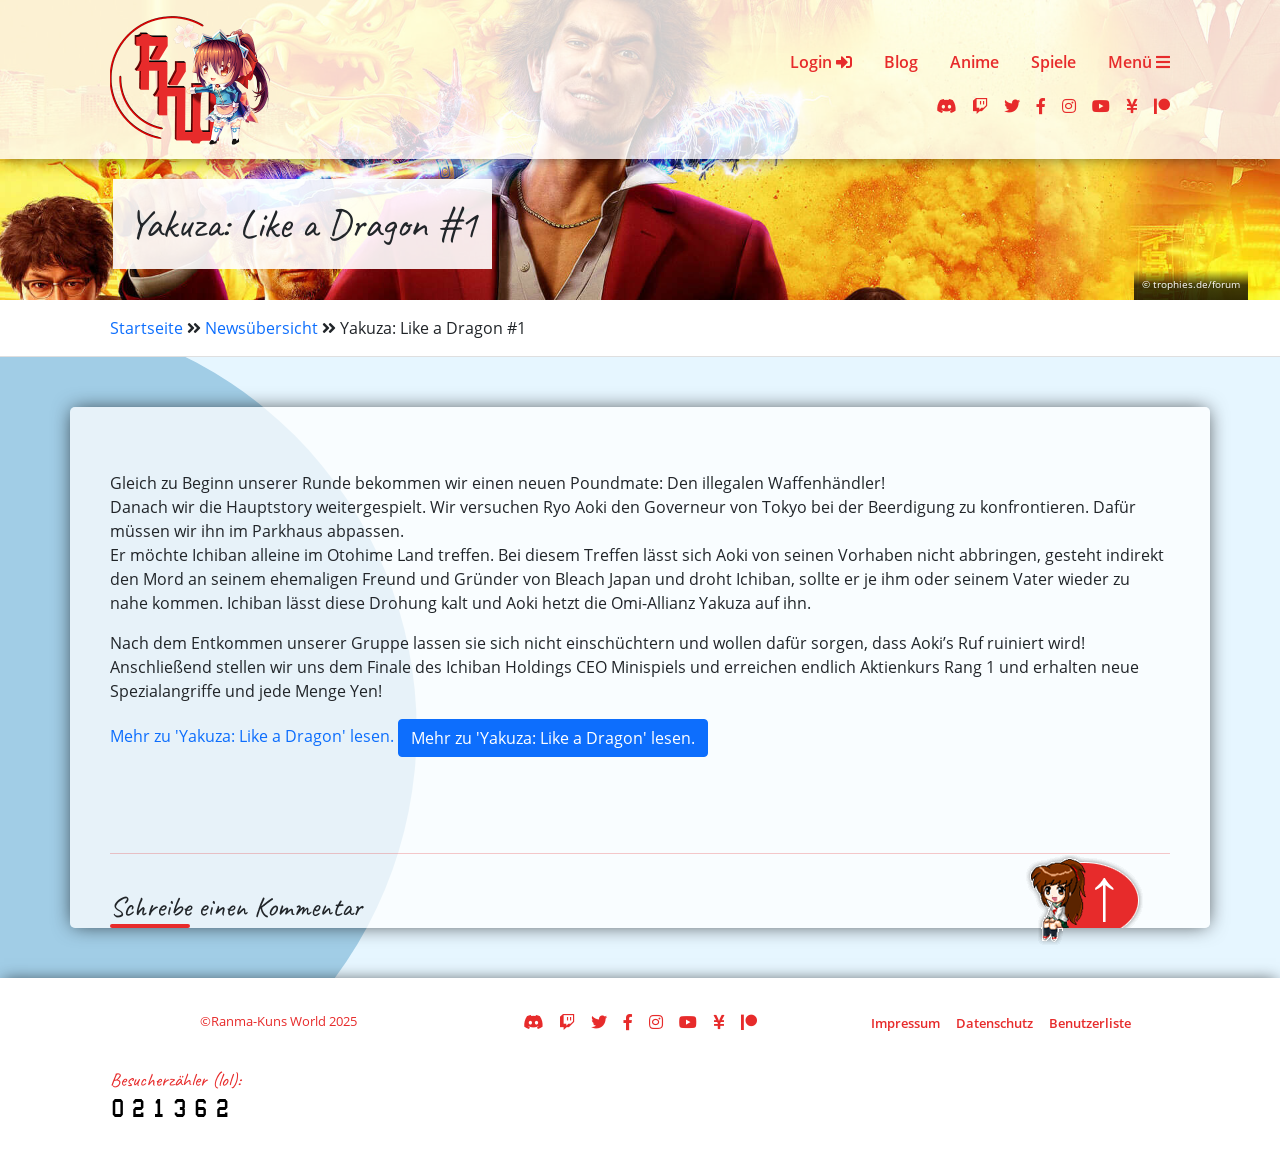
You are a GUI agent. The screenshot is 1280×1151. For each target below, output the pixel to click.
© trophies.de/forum (1191, 284)
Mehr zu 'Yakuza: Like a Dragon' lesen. (252, 736)
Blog (901, 62)
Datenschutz (994, 1023)
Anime (974, 62)
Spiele (1053, 62)
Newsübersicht (261, 328)
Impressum (905, 1023)
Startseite (146, 328)
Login (821, 62)
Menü (1139, 62)
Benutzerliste (1090, 1023)
